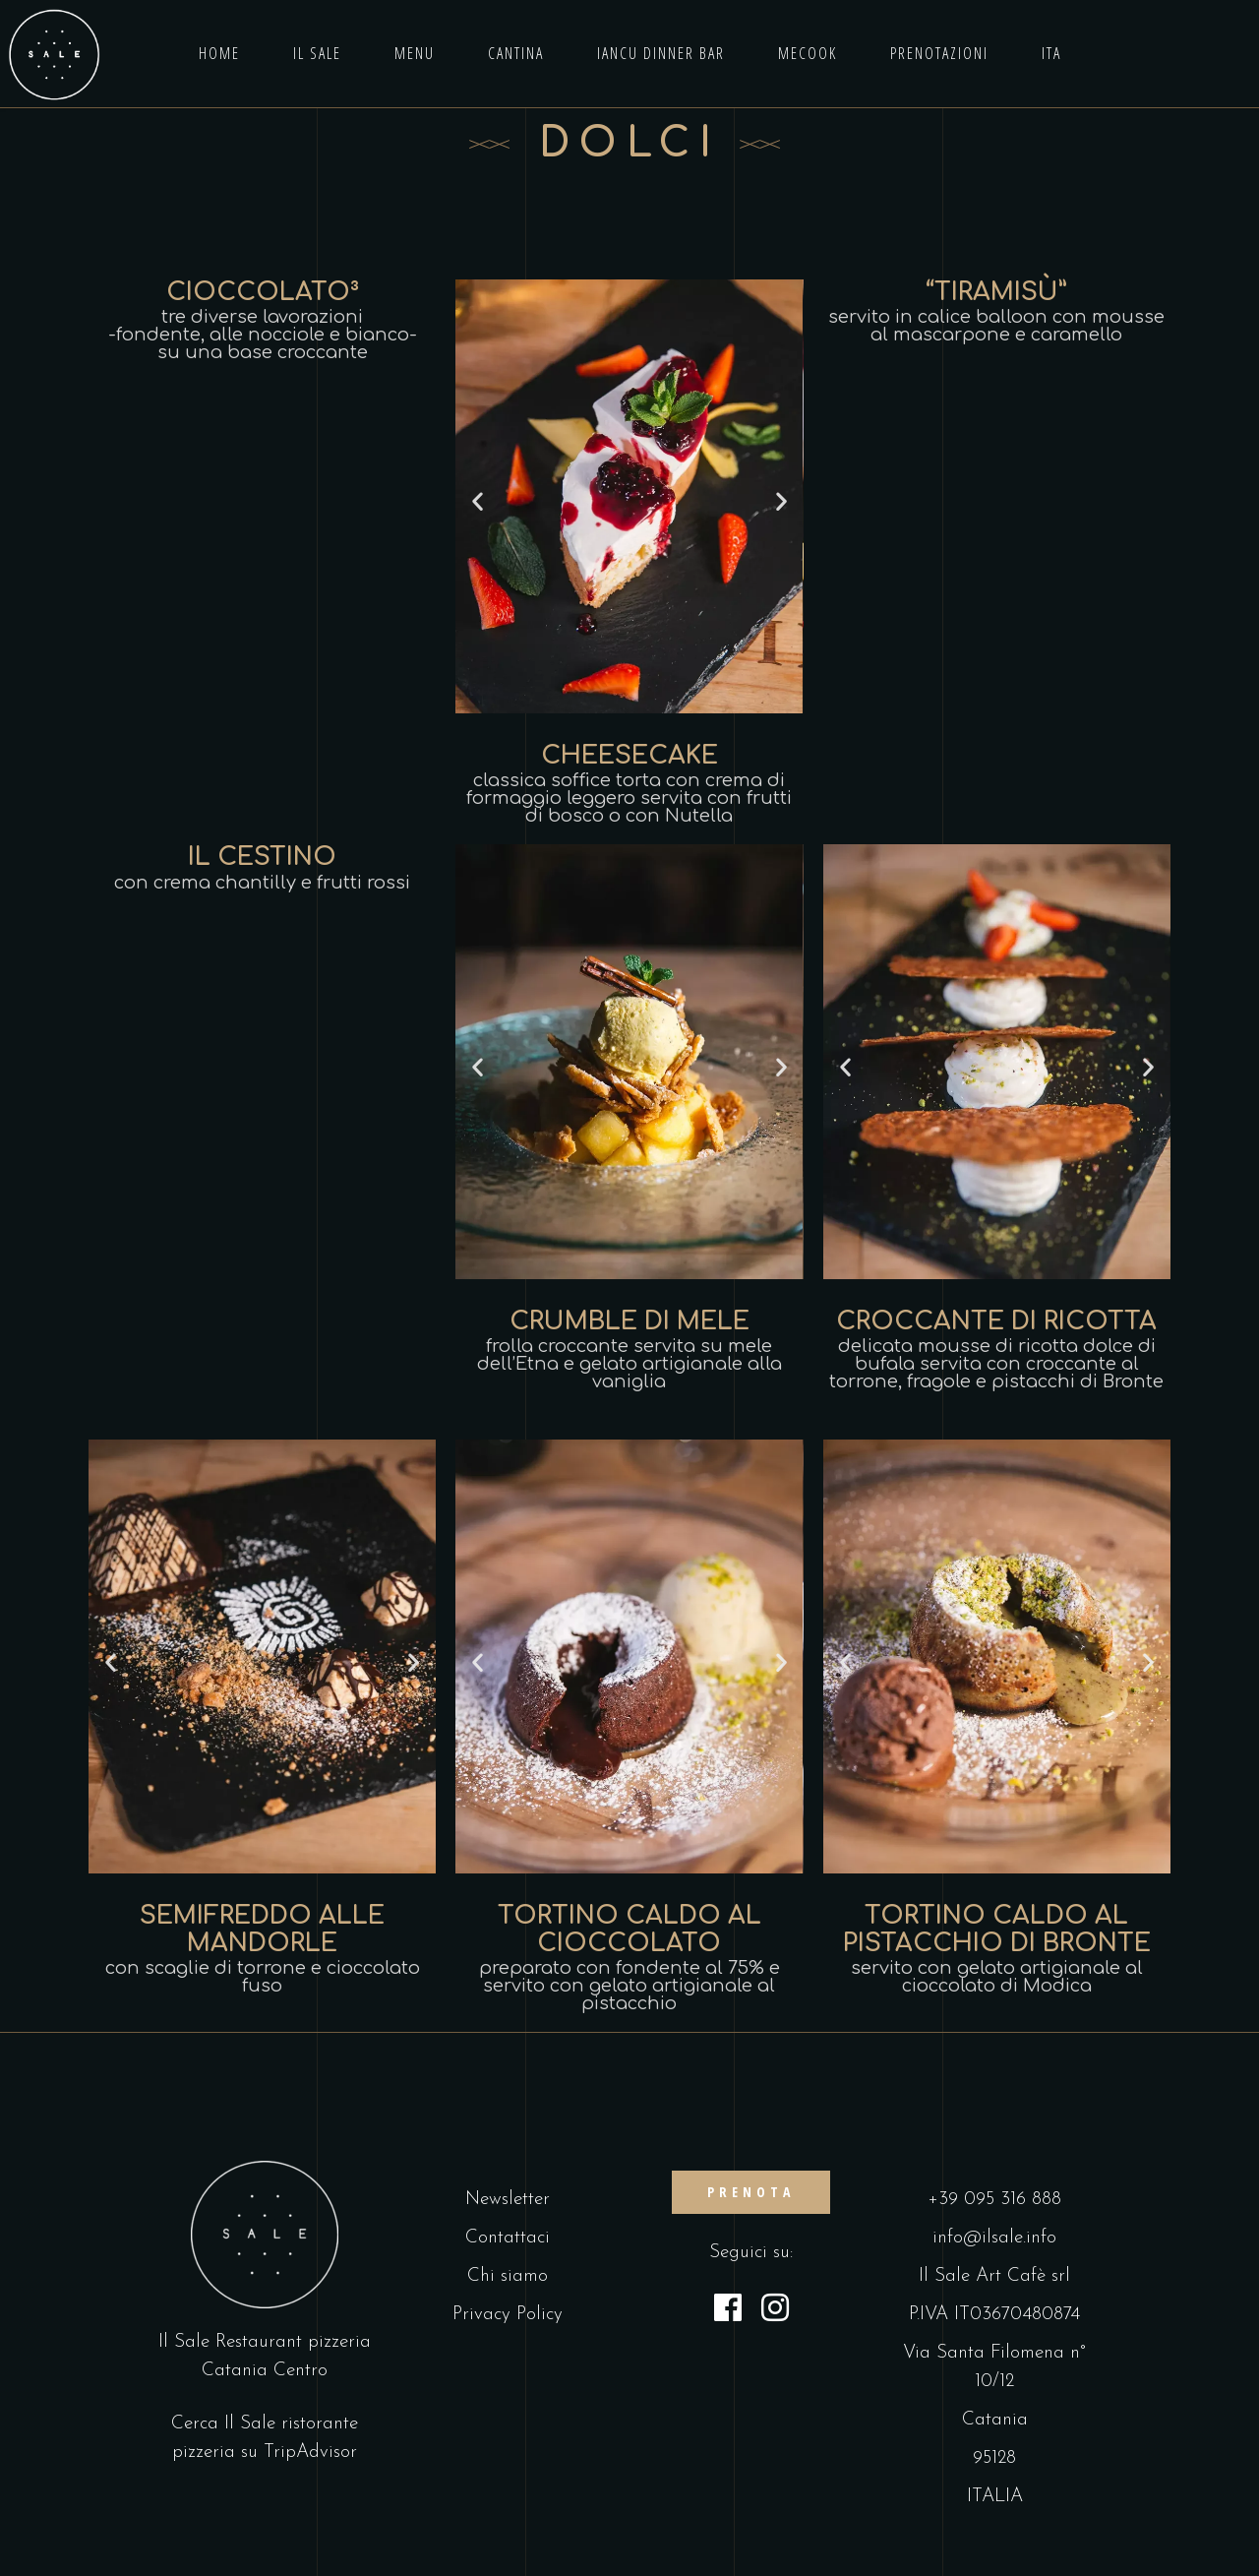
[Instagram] (775, 2311)
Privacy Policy (507, 2314)
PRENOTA (751, 2191)
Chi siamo (507, 2276)
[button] (477, 501)
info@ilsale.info (994, 2238)
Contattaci (507, 2238)
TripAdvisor (310, 2452)
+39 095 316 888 (994, 2199)
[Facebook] (728, 2311)
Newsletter (507, 2199)
